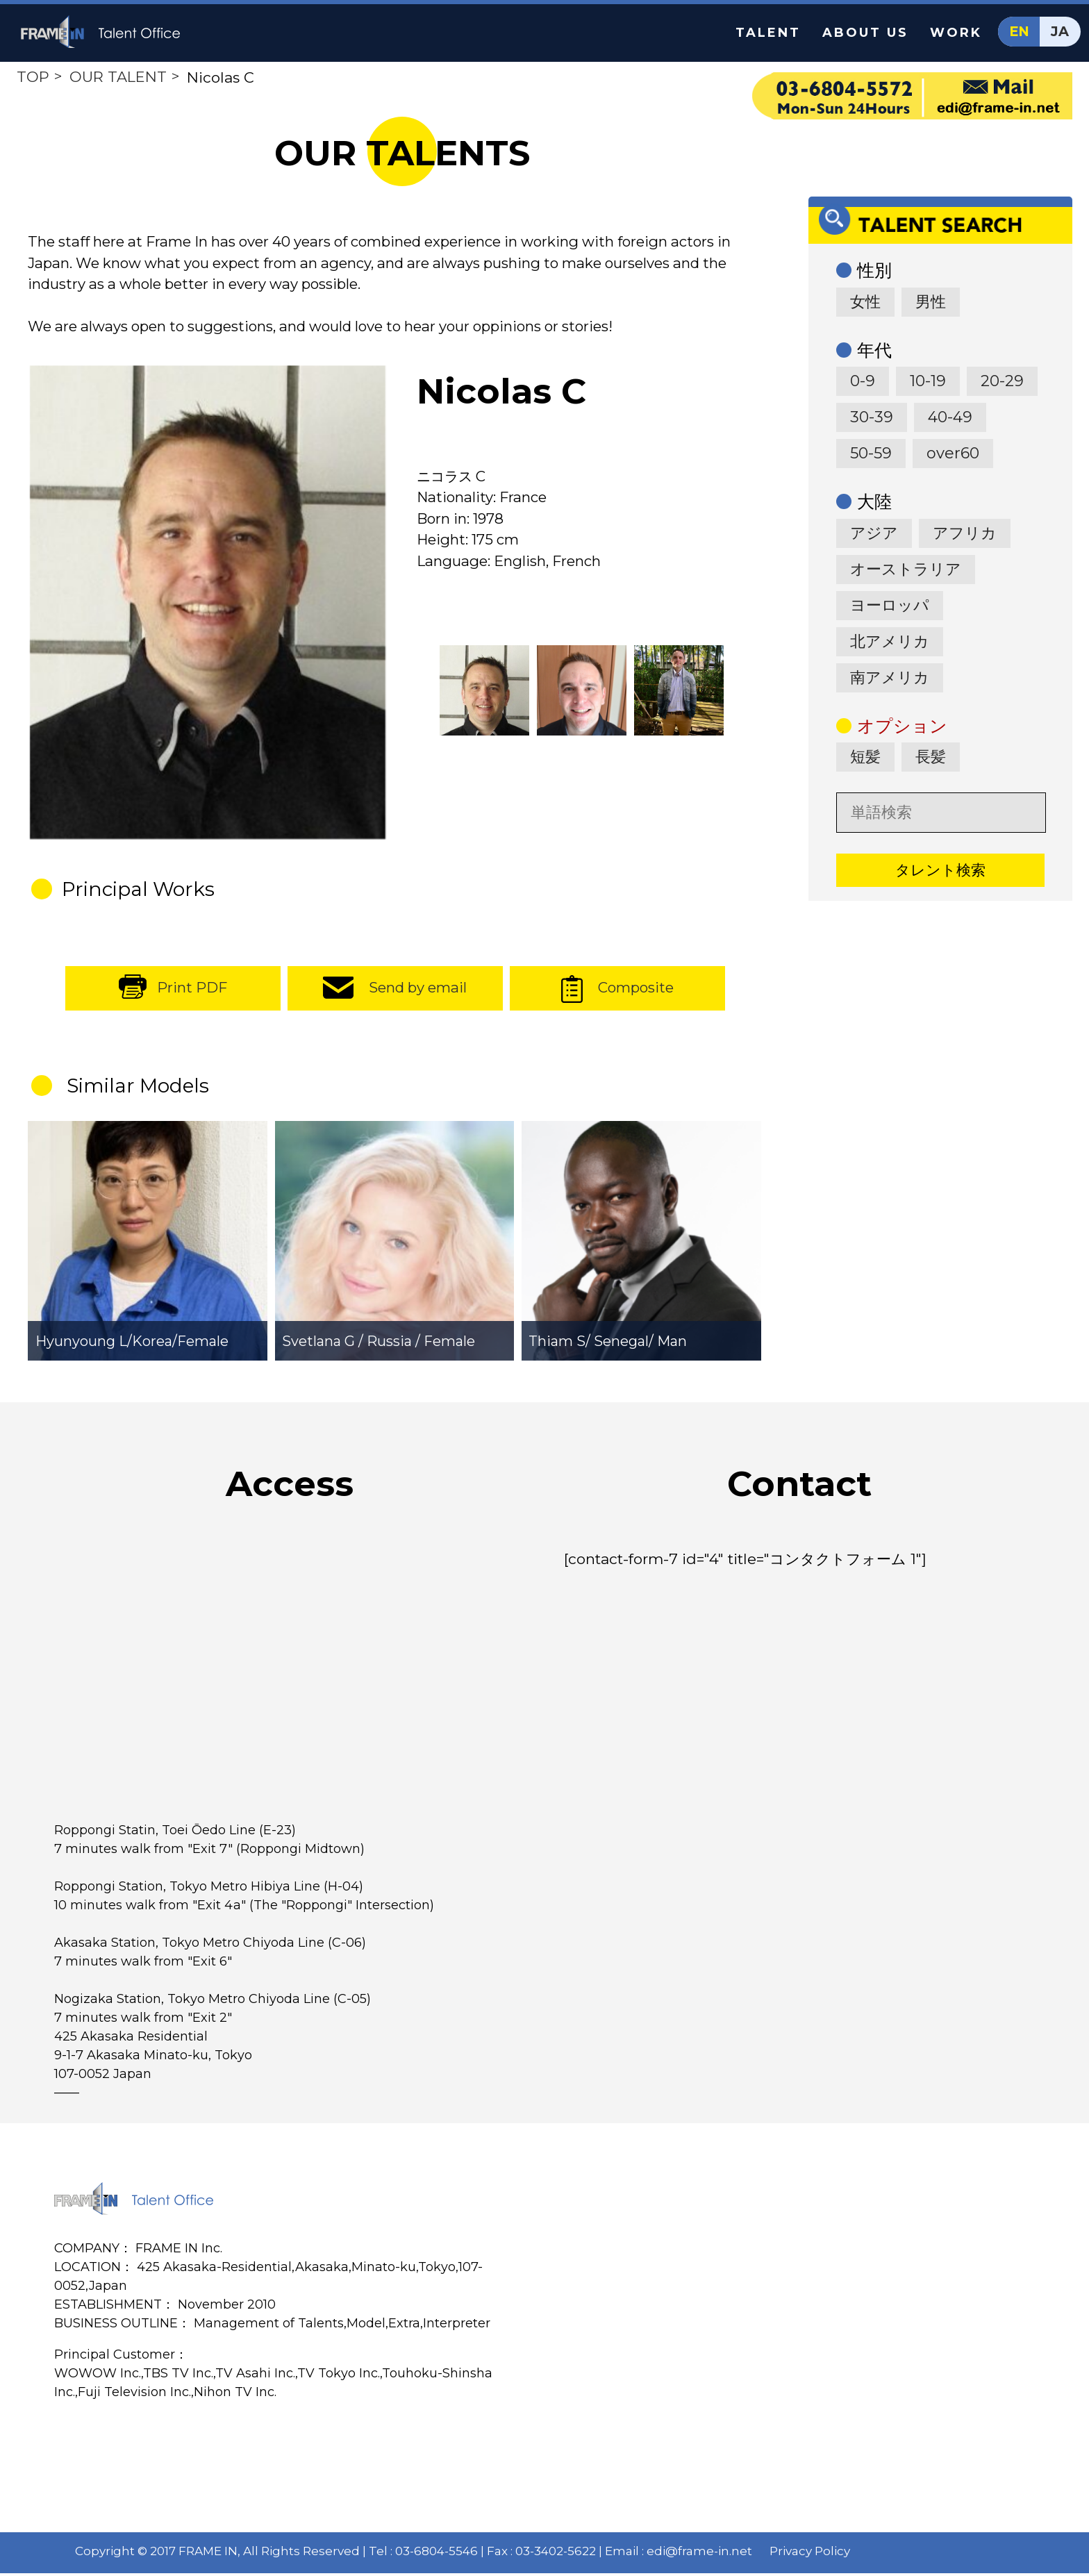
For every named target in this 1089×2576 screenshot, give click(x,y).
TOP (33, 76)
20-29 (1002, 381)
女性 (865, 301)
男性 (930, 301)
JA (1060, 32)
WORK (956, 32)
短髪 (865, 756)
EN (1019, 32)
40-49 (950, 417)
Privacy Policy (810, 2554)
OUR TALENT (118, 76)
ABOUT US (865, 32)
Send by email (417, 990)
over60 (952, 453)
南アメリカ (889, 677)
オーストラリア (905, 569)
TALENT (768, 32)
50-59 (871, 453)
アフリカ (965, 533)
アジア (874, 533)
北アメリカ (889, 641)
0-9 (862, 381)
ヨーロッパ (889, 605)
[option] (207, 605)
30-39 (871, 417)
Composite (635, 990)
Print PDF (192, 990)
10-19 (928, 381)
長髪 (930, 756)
